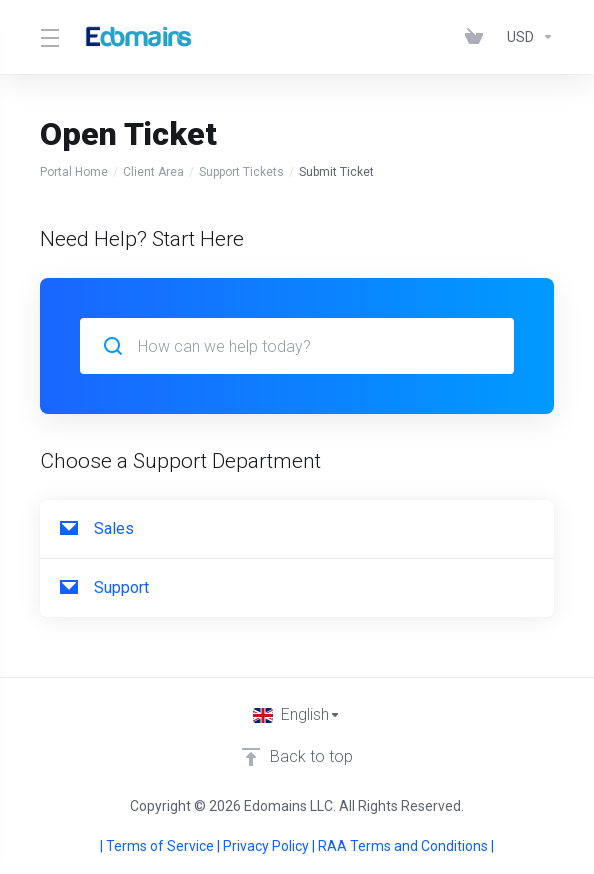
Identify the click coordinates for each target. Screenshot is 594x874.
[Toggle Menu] (48, 37)
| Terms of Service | (161, 846)
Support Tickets (241, 172)
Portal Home (74, 172)
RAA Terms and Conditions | (406, 846)
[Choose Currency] (526, 37)
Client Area (153, 172)
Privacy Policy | (270, 846)
